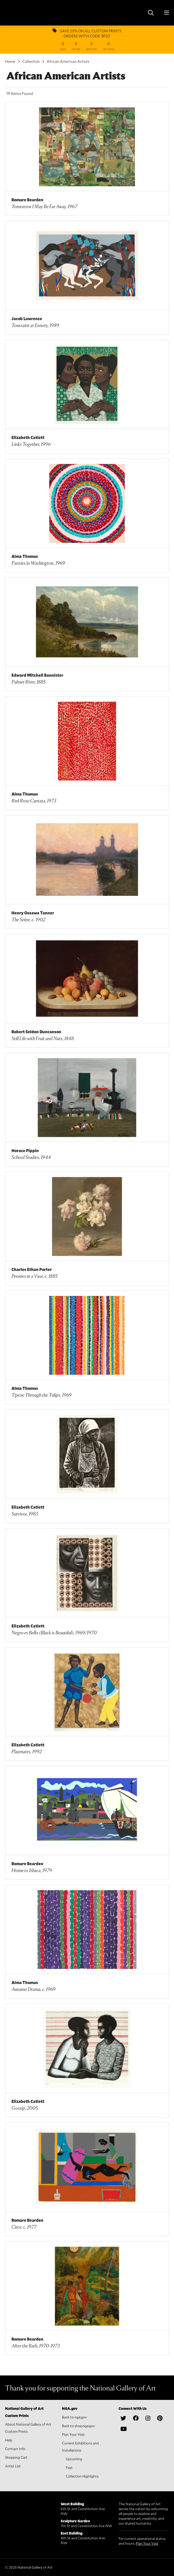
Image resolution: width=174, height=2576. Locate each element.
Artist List (13, 2466)
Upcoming (74, 2458)
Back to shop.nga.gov (78, 2425)
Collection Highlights (82, 2476)
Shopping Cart (16, 2457)
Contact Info (15, 2448)
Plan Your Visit (73, 2434)
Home (10, 61)
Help (8, 2440)
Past (69, 2467)
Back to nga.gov (74, 2417)
